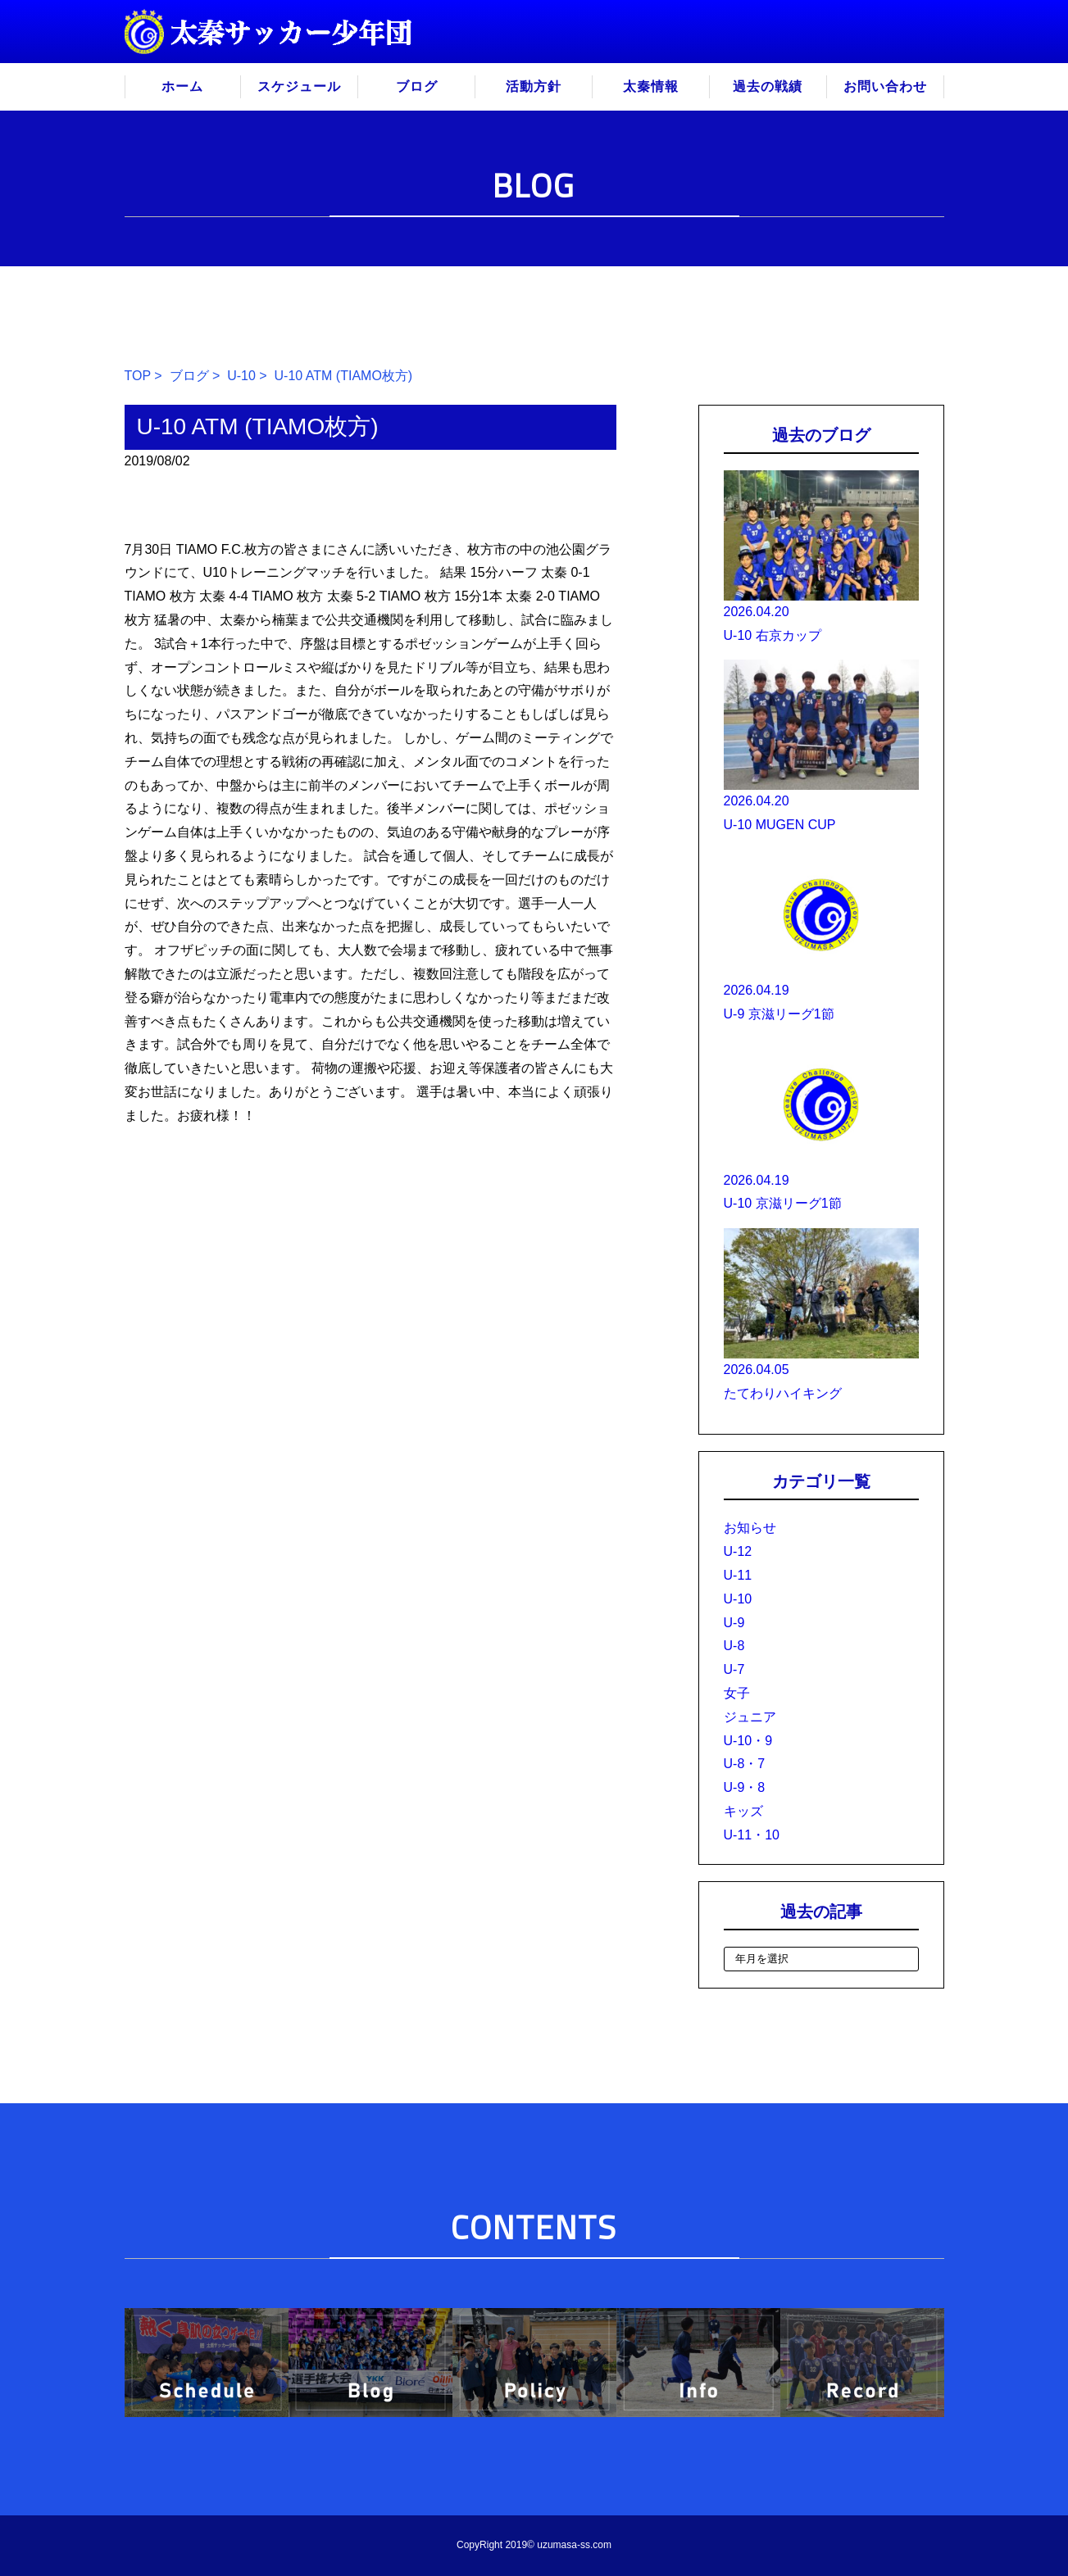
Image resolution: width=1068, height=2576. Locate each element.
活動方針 (533, 86)
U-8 (734, 1646)
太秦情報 (651, 86)
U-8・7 (745, 1764)
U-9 (734, 1623)
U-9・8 (745, 1787)
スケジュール (299, 86)
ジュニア (750, 1717)
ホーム (182, 86)
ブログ (417, 86)
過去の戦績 (767, 86)
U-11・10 (751, 1835)
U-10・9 (748, 1741)
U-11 (738, 1575)
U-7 (734, 1669)
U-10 (241, 376)
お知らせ (750, 1528)
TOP (138, 376)
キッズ (743, 1811)
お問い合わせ (885, 86)
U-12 (738, 1551)
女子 (737, 1693)
